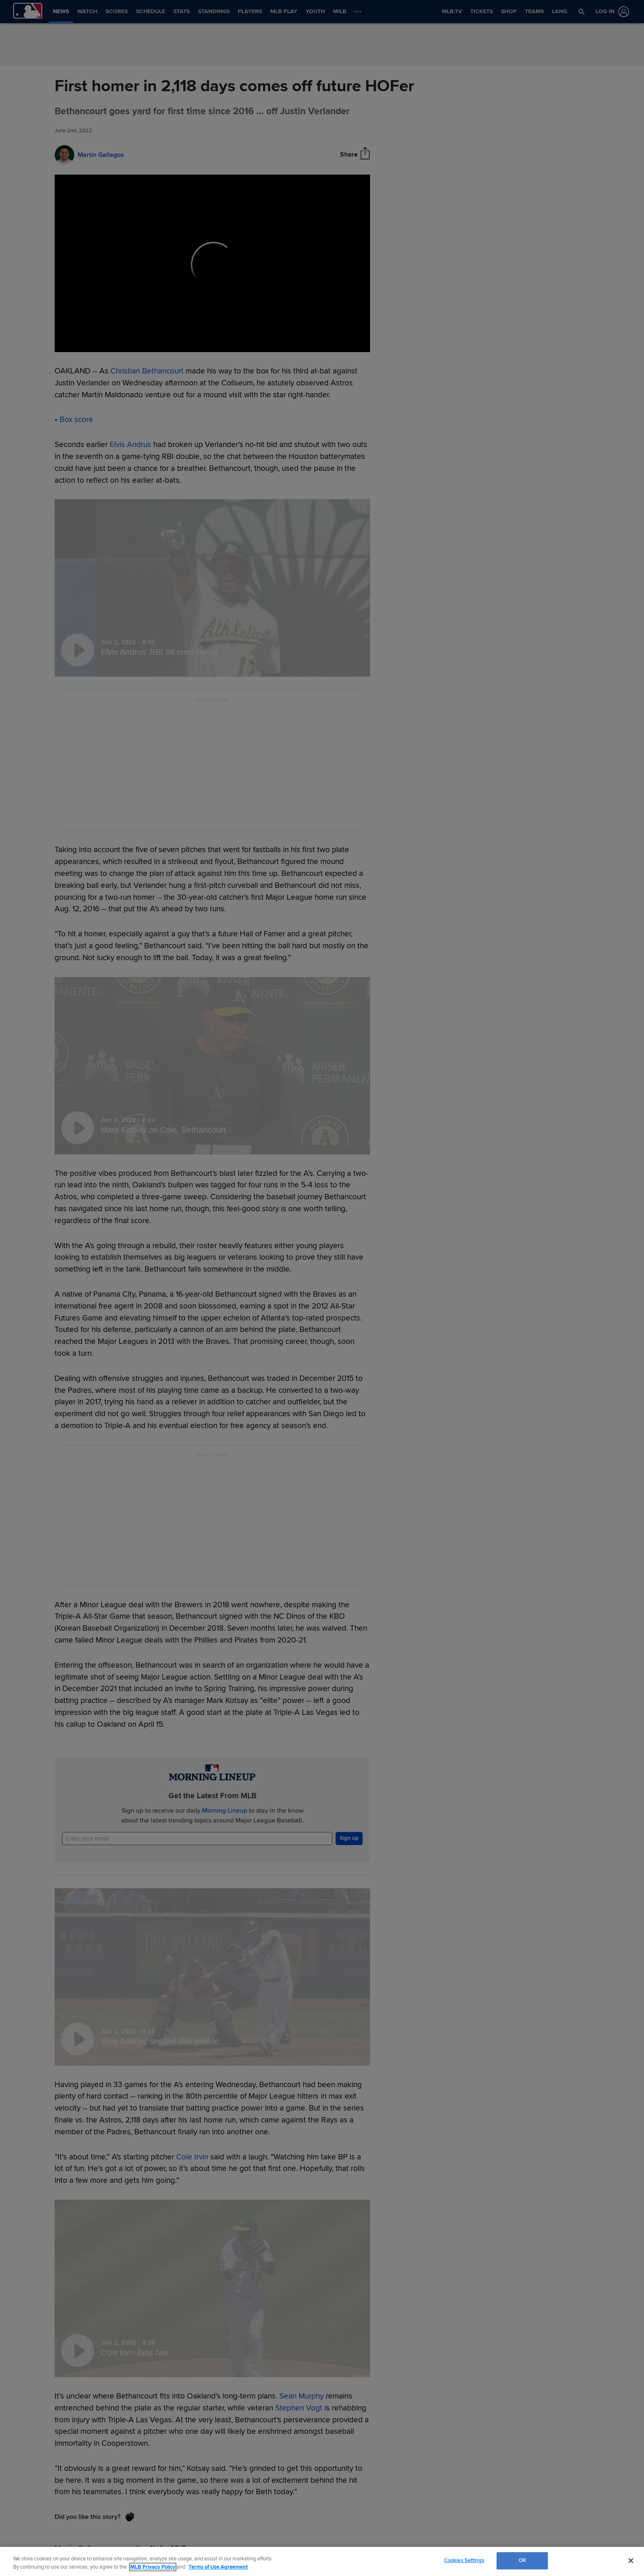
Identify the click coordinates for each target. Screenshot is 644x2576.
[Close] (631, 2560)
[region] (322, 2561)
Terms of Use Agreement (218, 2567)
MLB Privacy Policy (152, 2567)
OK (522, 2560)
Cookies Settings (464, 2560)
